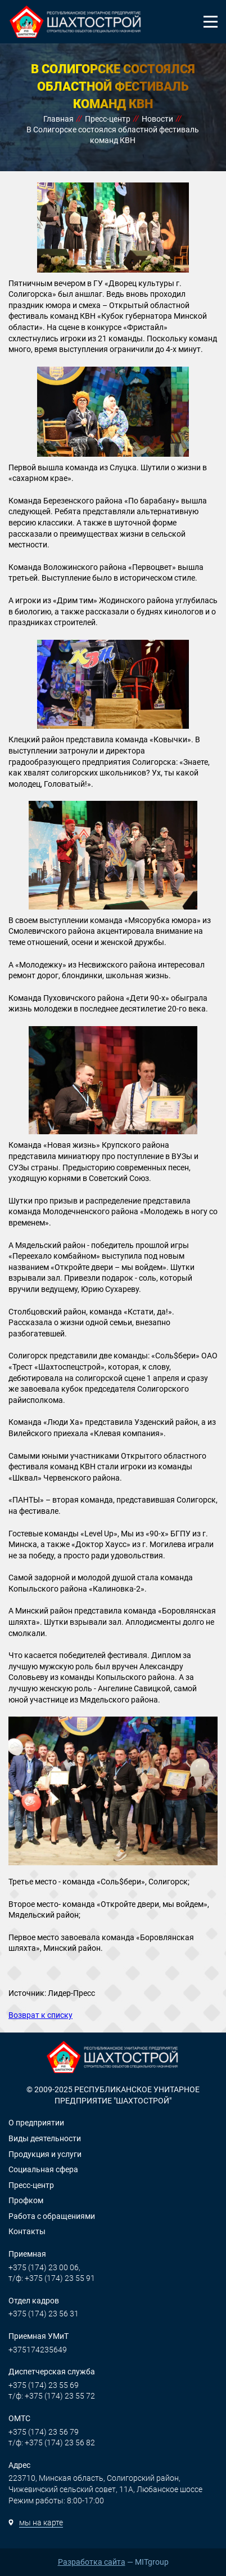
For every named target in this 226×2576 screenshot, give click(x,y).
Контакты (27, 2231)
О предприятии (36, 2122)
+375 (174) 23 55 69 (43, 2385)
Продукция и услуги (45, 2154)
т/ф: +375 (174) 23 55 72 (51, 2395)
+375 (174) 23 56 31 (43, 2313)
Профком (25, 2200)
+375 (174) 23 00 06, (44, 2267)
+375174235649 (37, 2349)
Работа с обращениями (51, 2216)
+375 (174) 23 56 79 (43, 2431)
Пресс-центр (31, 2185)
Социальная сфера (43, 2169)
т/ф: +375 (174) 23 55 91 (51, 2278)
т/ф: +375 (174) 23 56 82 (51, 2442)
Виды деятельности (44, 2138)
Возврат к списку (40, 2015)
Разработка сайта (91, 2561)
